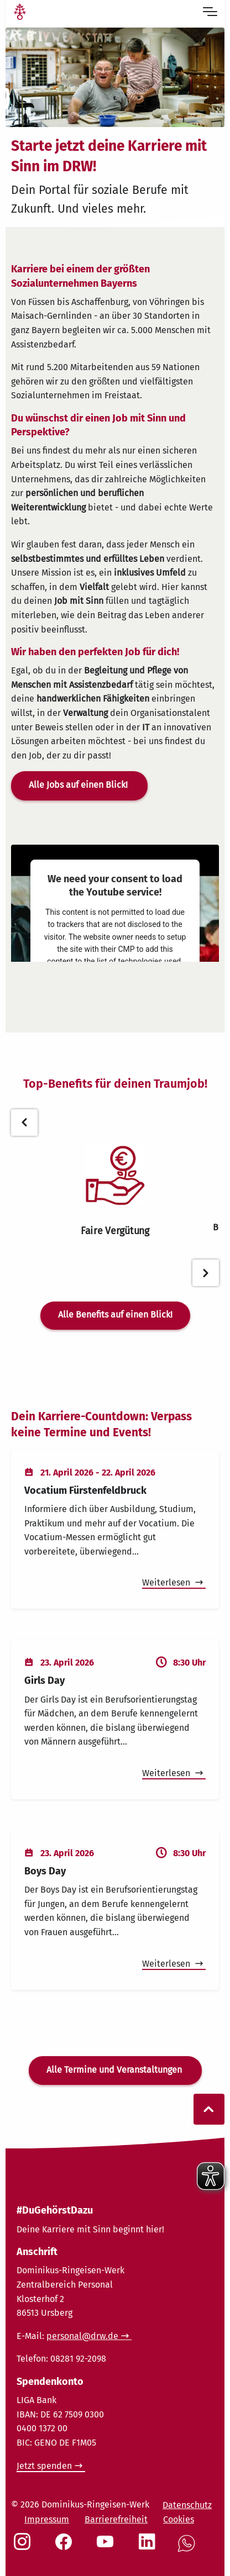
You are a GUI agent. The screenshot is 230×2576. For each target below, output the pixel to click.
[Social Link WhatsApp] (188, 2549)
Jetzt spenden (44, 2466)
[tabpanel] (115, 1191)
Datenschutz (187, 2505)
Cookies (178, 2519)
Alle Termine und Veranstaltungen (115, 2069)
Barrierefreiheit (116, 2519)
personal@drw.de (82, 2336)
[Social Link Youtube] (107, 2547)
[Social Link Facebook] (66, 2547)
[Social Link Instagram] (24, 2547)
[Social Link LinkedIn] (149, 2547)
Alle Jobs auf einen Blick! (79, 784)
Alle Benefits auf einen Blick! (115, 1314)
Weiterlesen (167, 1582)
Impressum (46, 2519)
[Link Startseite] (20, 13)
